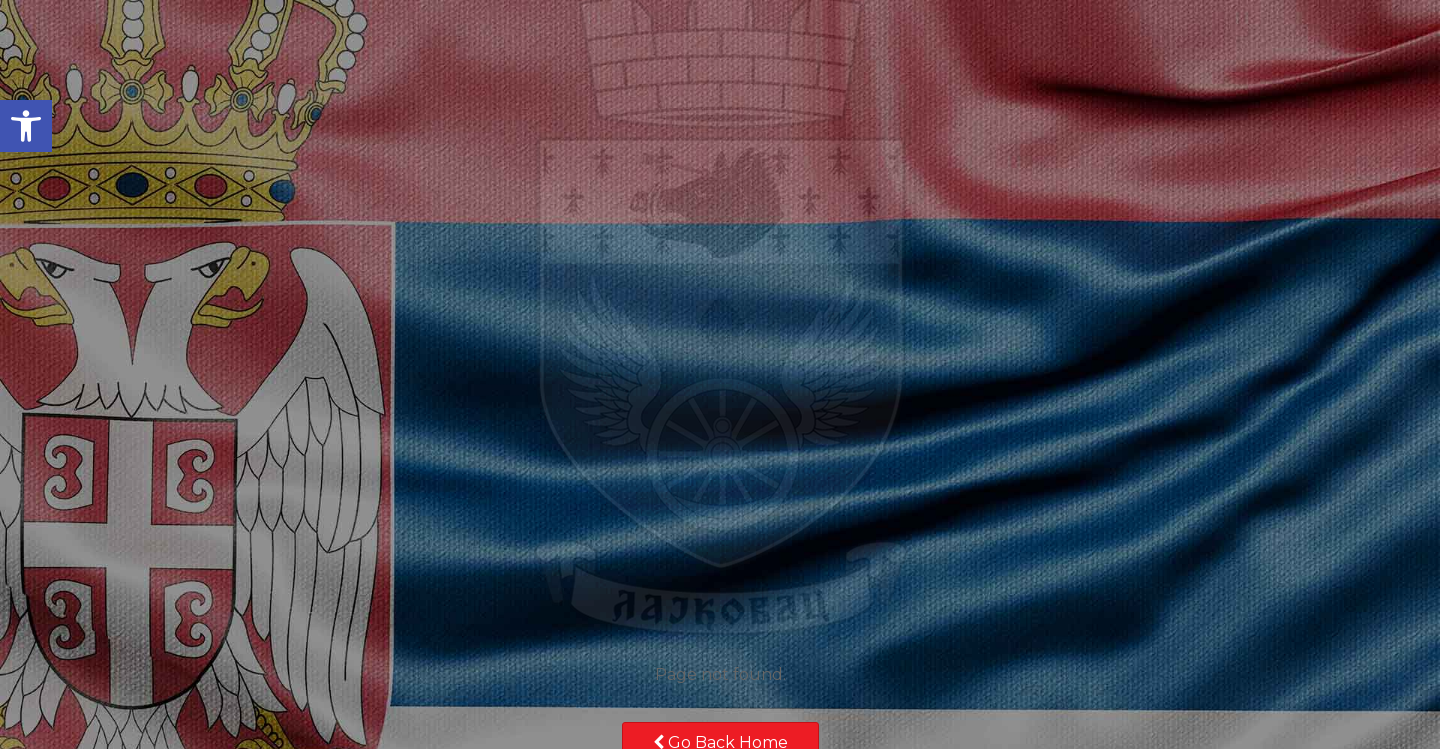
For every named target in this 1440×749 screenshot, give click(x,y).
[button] (26, 126)
